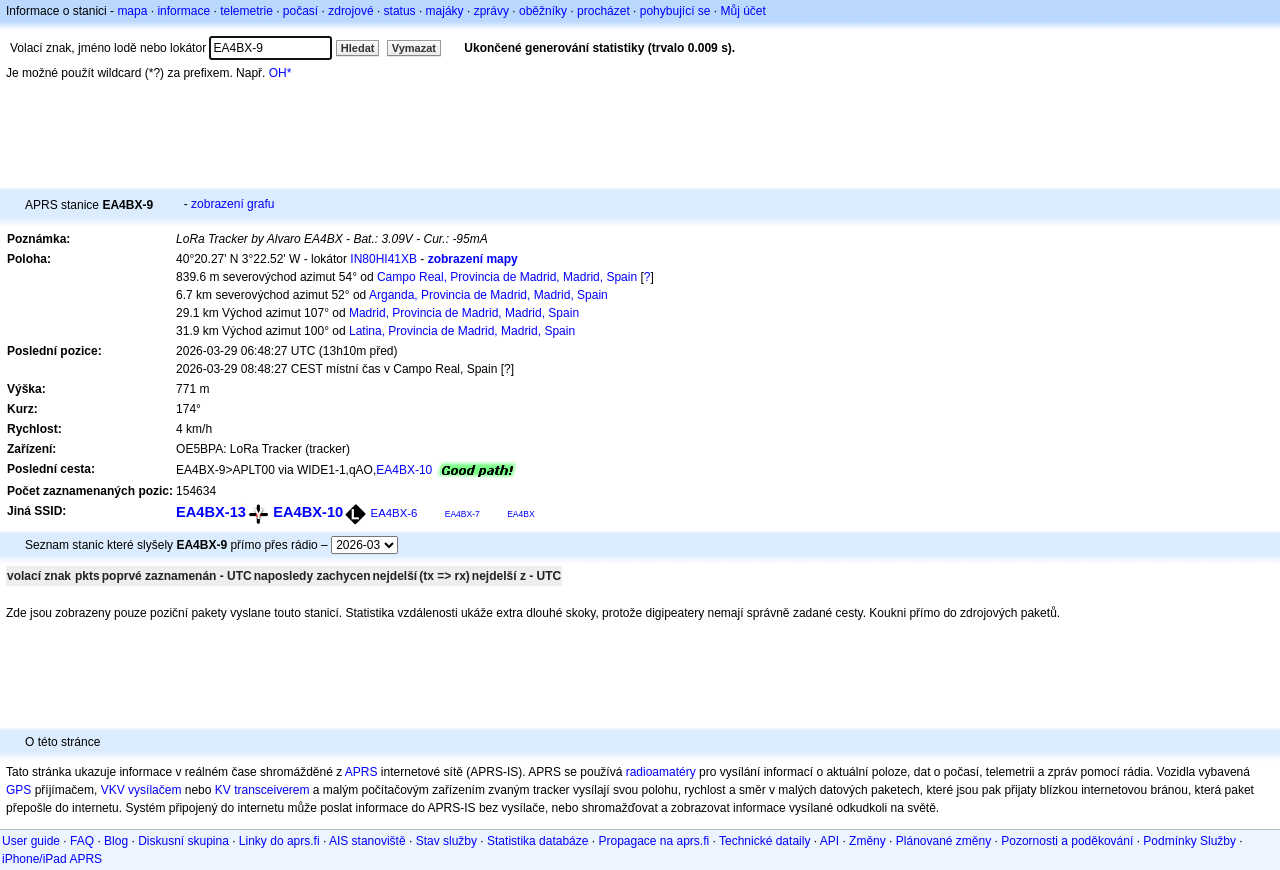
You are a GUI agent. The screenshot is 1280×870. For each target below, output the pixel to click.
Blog (116, 841)
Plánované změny (943, 841)
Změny (867, 841)
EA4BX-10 (404, 470)
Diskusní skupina (183, 841)
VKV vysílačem (141, 790)
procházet (603, 11)
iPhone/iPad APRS (52, 859)
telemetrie (246, 11)
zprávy (491, 11)
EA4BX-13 (211, 512)
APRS (361, 772)
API (829, 841)
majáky (445, 11)
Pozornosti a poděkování (1067, 841)
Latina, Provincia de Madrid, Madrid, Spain (462, 331)
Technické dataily (764, 841)
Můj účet (743, 11)
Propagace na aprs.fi (653, 841)
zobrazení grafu (232, 204)
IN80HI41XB (383, 259)
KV (223, 790)
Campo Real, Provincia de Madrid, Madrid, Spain (507, 277)
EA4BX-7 (462, 514)
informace (183, 11)
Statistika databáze (537, 841)
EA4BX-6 (394, 513)
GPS (18, 790)
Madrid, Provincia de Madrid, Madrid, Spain (464, 313)
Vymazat (414, 48)
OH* (280, 73)
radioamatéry (661, 772)
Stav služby (446, 841)
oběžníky (543, 11)
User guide (31, 841)
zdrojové (350, 11)
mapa (132, 11)
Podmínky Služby (1189, 841)
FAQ (82, 841)
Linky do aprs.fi (279, 841)
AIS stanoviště (367, 841)
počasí (300, 11)
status (400, 11)
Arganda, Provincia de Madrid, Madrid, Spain (488, 295)
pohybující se (675, 11)
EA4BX (520, 514)
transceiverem (271, 790)
